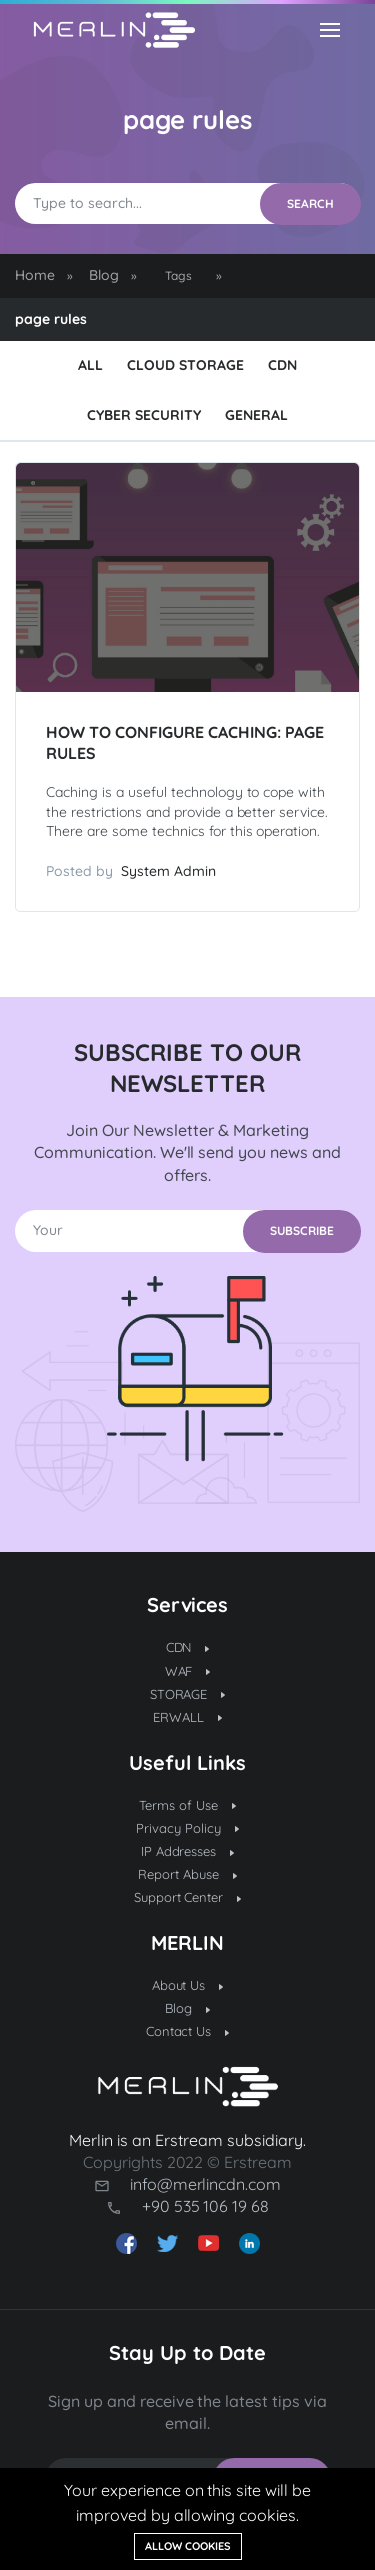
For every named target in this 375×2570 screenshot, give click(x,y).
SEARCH (310, 203)
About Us (188, 1985)
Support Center (188, 1897)
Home (35, 275)
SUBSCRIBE (302, 1230)
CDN (282, 365)
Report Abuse (187, 1874)
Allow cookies (188, 2546)
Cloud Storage (185, 365)
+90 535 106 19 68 (206, 2206)
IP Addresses (188, 1851)
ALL (90, 365)
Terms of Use (187, 1805)
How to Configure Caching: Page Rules (185, 742)
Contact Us (188, 2031)
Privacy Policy (187, 1828)
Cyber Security (144, 415)
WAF (188, 1671)
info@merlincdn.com (206, 2184)
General (256, 415)
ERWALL (187, 1717)
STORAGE (188, 1694)
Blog (104, 275)
